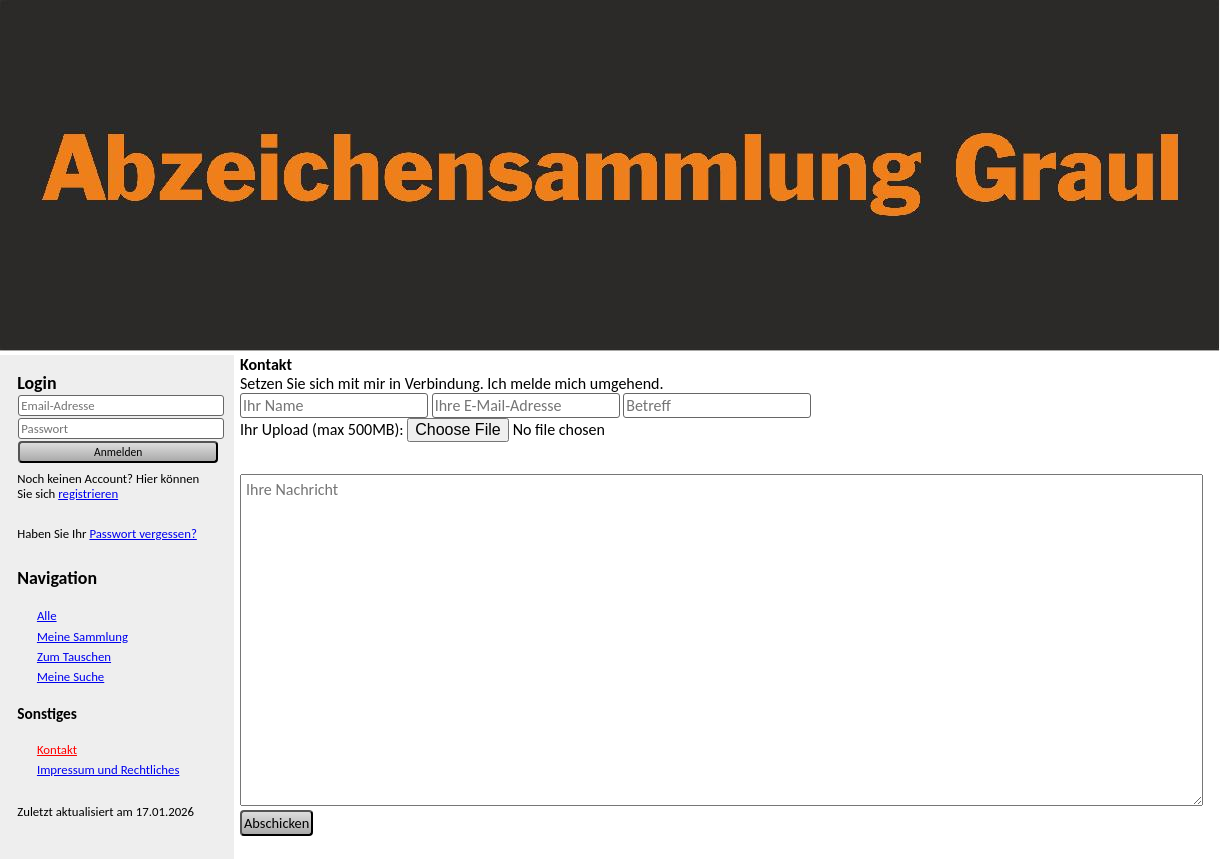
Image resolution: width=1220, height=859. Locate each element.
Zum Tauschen (74, 656)
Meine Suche (70, 676)
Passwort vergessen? (142, 533)
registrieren (88, 493)
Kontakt (57, 749)
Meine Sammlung (82, 636)
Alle (47, 615)
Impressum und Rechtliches (108, 769)
